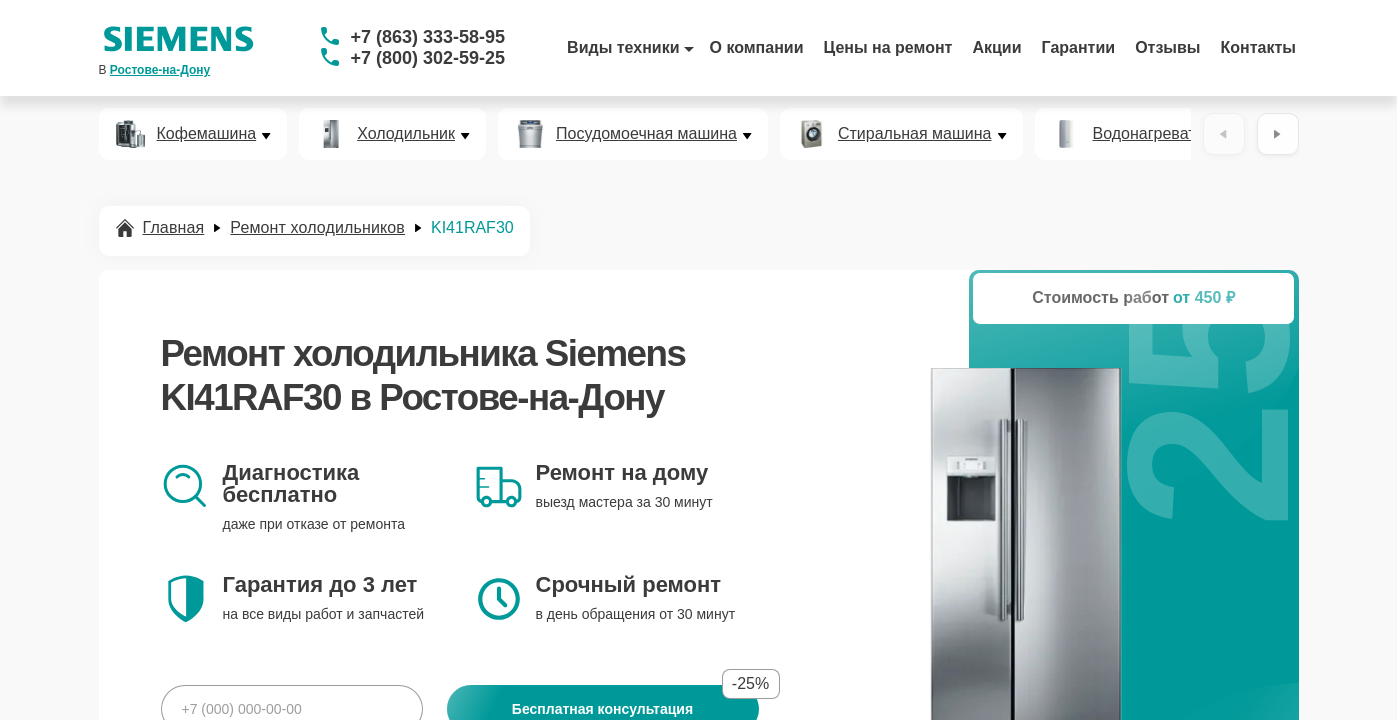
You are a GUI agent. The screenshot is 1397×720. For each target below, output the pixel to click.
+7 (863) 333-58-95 (428, 37)
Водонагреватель (1157, 134)
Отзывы (1167, 47)
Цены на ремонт (888, 47)
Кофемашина (207, 134)
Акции (996, 47)
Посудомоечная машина (646, 134)
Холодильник (406, 134)
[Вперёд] (1278, 134)
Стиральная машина (915, 134)
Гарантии (1079, 47)
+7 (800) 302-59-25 (428, 58)
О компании (757, 47)
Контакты (1258, 47)
